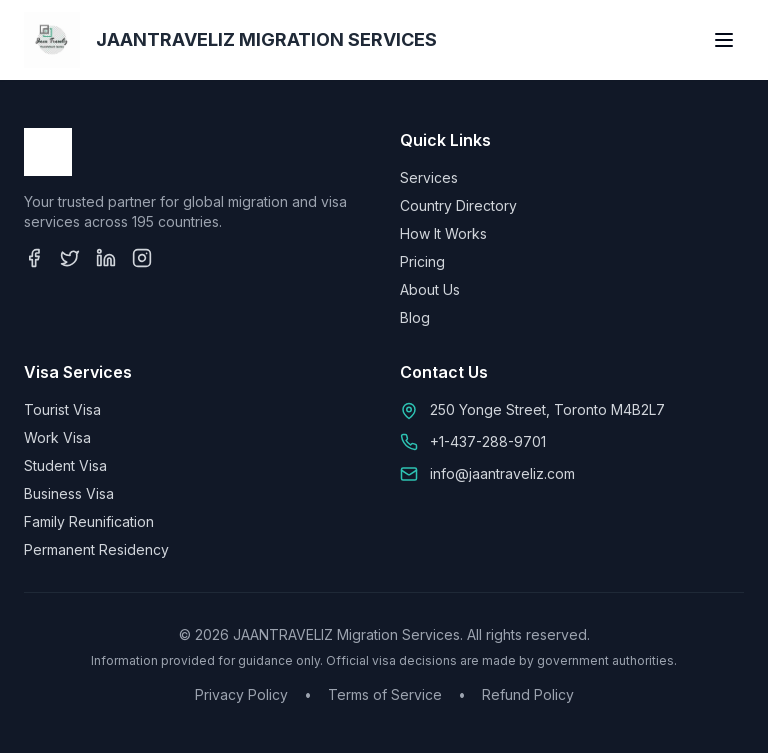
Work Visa (57, 437)
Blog (415, 317)
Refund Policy (528, 694)
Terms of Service (385, 694)
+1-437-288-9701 (488, 441)
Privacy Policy (241, 694)
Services (429, 177)
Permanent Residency (96, 549)
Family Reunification (89, 521)
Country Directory (458, 205)
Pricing (422, 261)
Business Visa (69, 493)
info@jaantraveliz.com (502, 473)
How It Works (443, 233)
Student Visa (65, 465)
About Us (430, 289)
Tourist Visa (62, 409)
